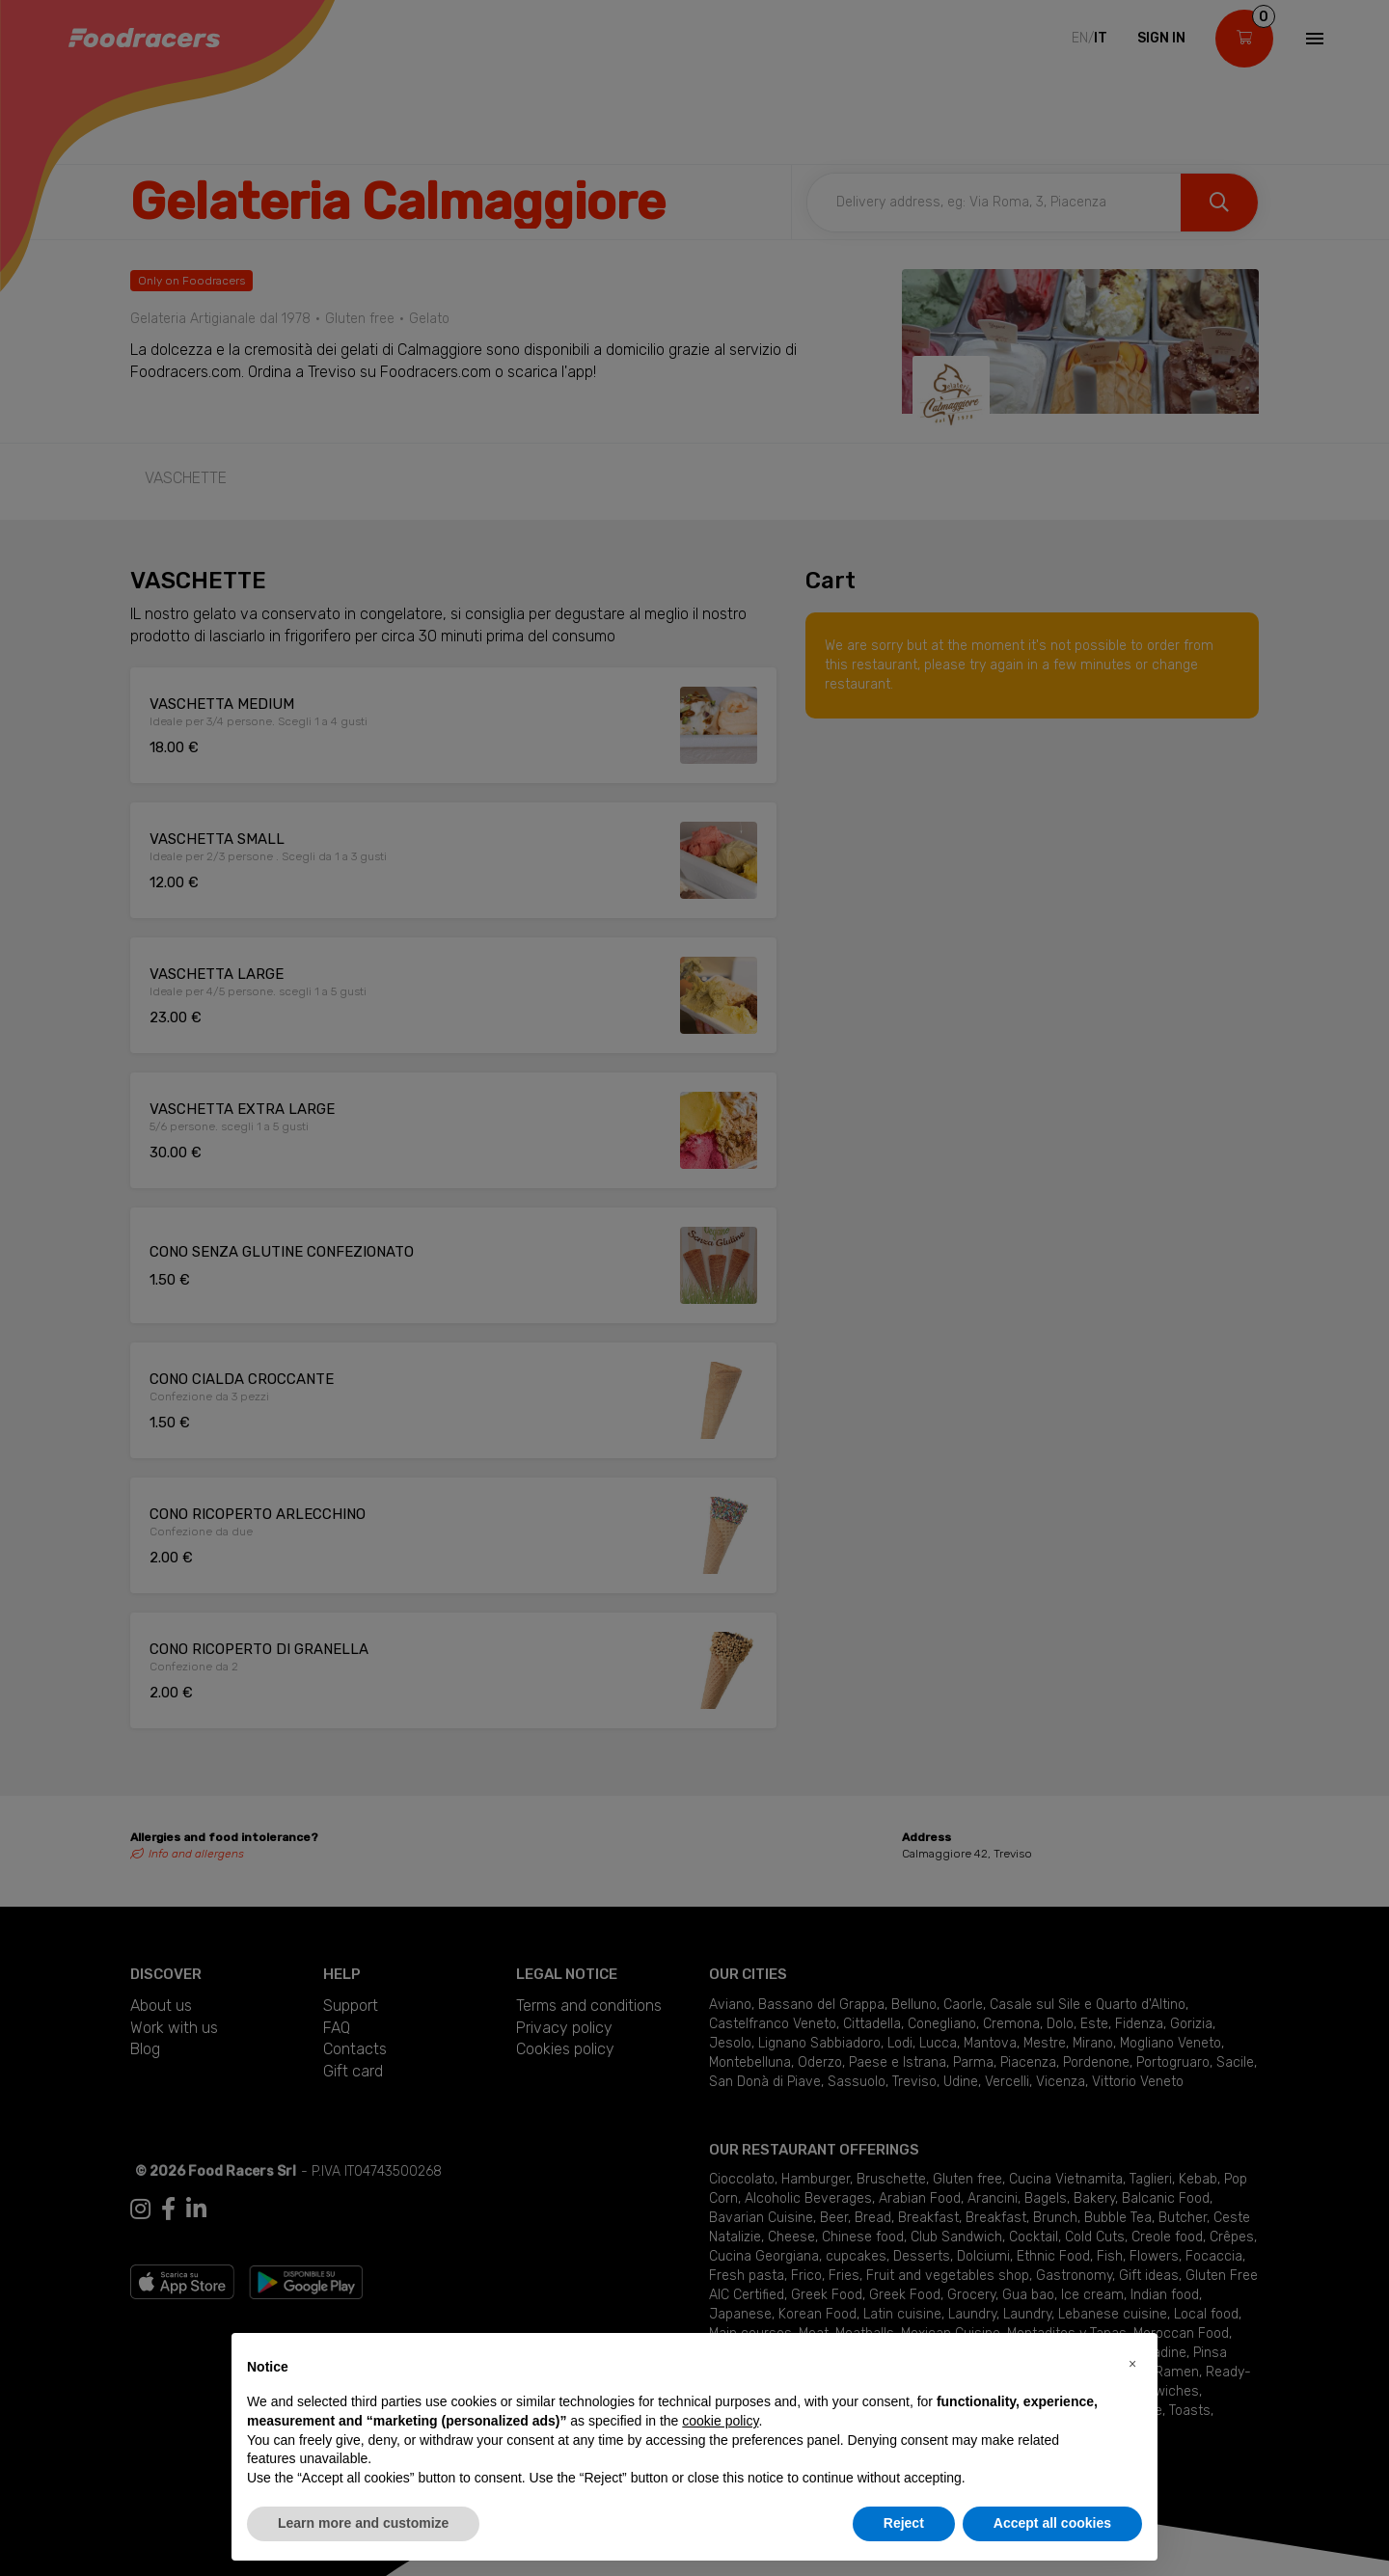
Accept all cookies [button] (1052, 2523)
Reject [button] (904, 2523)
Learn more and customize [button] (363, 2523)
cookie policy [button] (720, 2420)
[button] (1132, 2363)
